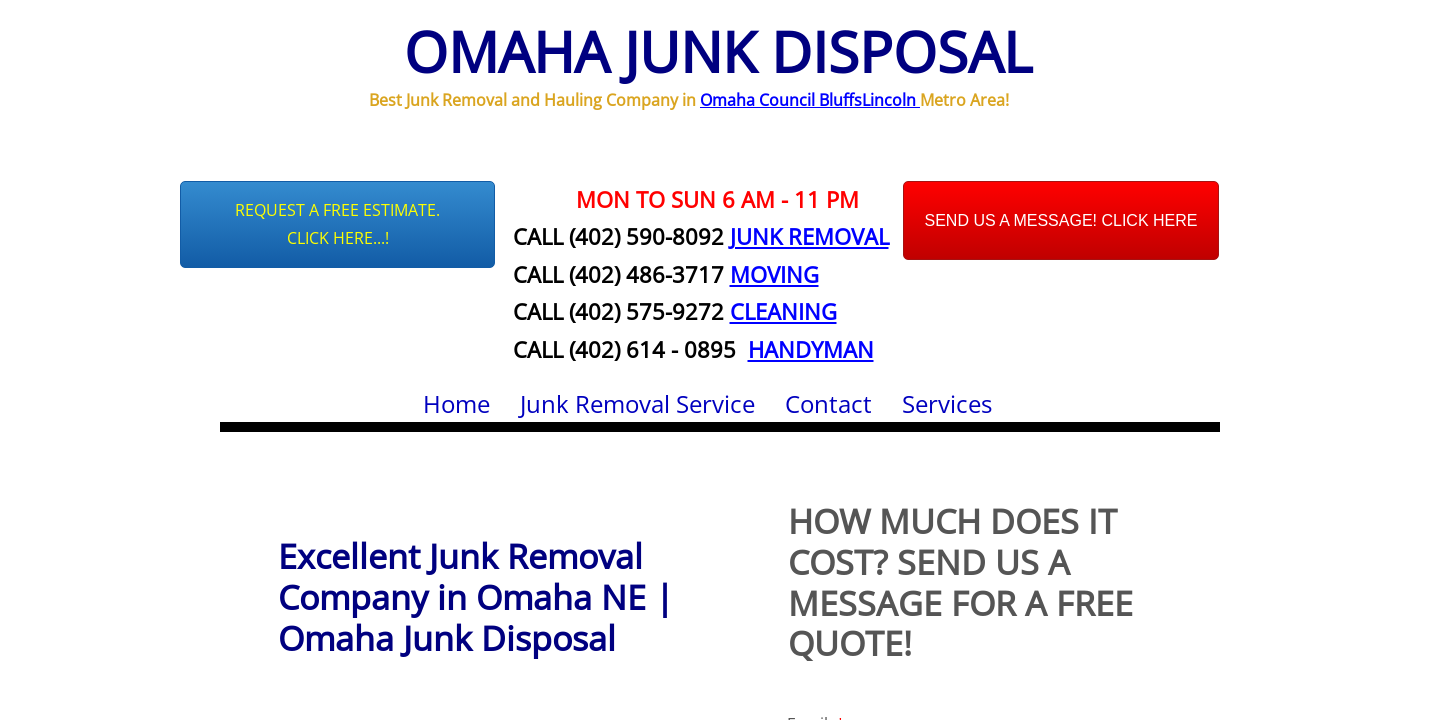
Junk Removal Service (637, 403)
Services (947, 403)
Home (456, 403)
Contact (828, 403)
